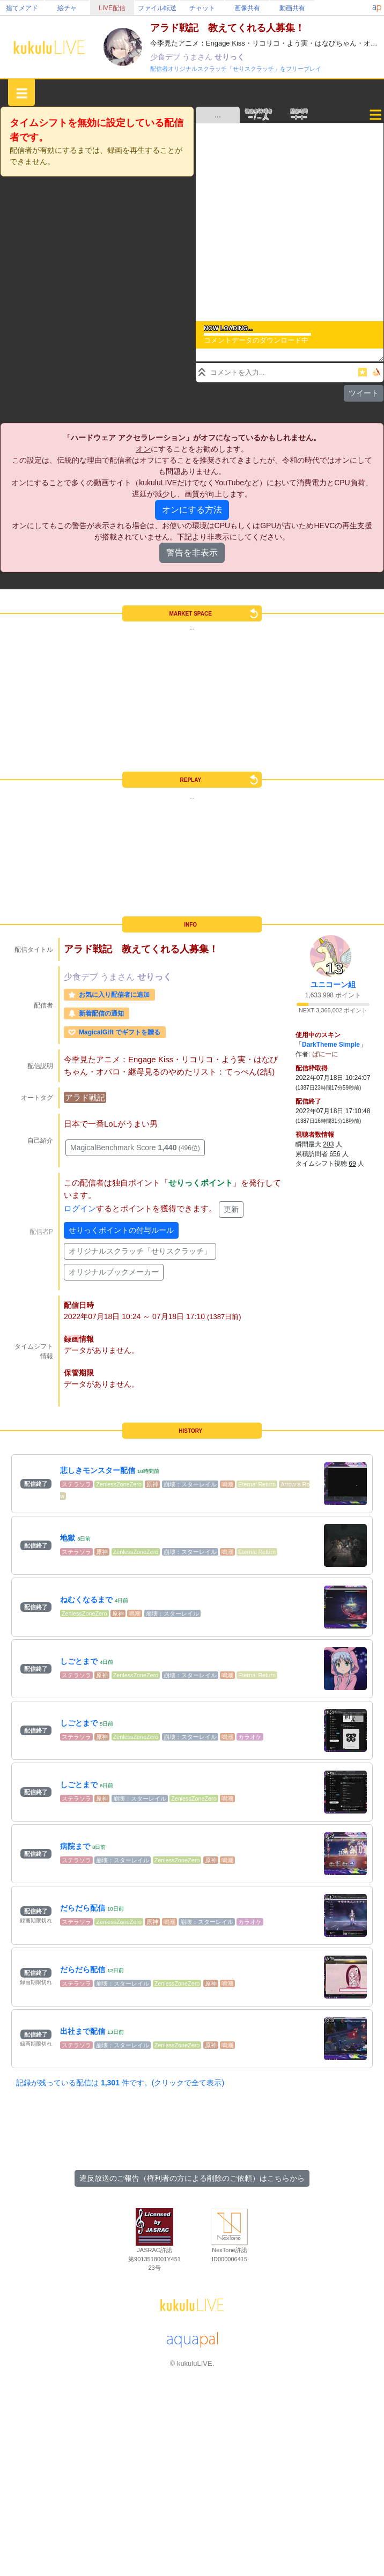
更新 (231, 1209)
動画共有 (292, 8)
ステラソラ (76, 1484)
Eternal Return (257, 1484)
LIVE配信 (112, 8)
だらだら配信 (82, 1908)
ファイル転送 (157, 8)
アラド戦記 (85, 1097)
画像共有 (247, 8)
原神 (152, 1484)
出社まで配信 (82, 2031)
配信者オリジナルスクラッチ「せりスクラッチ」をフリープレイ (235, 68)
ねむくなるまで (86, 1599)
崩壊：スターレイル (190, 1484)
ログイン (80, 1208)
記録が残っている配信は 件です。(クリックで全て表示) (120, 2082)
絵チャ (67, 8)
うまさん (198, 57)
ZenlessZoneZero (119, 1484)
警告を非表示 (192, 552)
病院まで (75, 1846)
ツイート (364, 393)
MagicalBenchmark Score (135, 1147)
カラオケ (250, 1737)
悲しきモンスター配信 (97, 1470)
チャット (202, 8)
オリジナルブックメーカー (114, 1272)
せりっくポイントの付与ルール (121, 1230)
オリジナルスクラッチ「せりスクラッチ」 (140, 1251)
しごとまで (79, 1661)
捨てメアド (22, 8)
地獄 (67, 1538)
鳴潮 (227, 1484)
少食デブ (166, 57)
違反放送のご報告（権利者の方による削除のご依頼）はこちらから (192, 2178)
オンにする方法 (192, 509)
